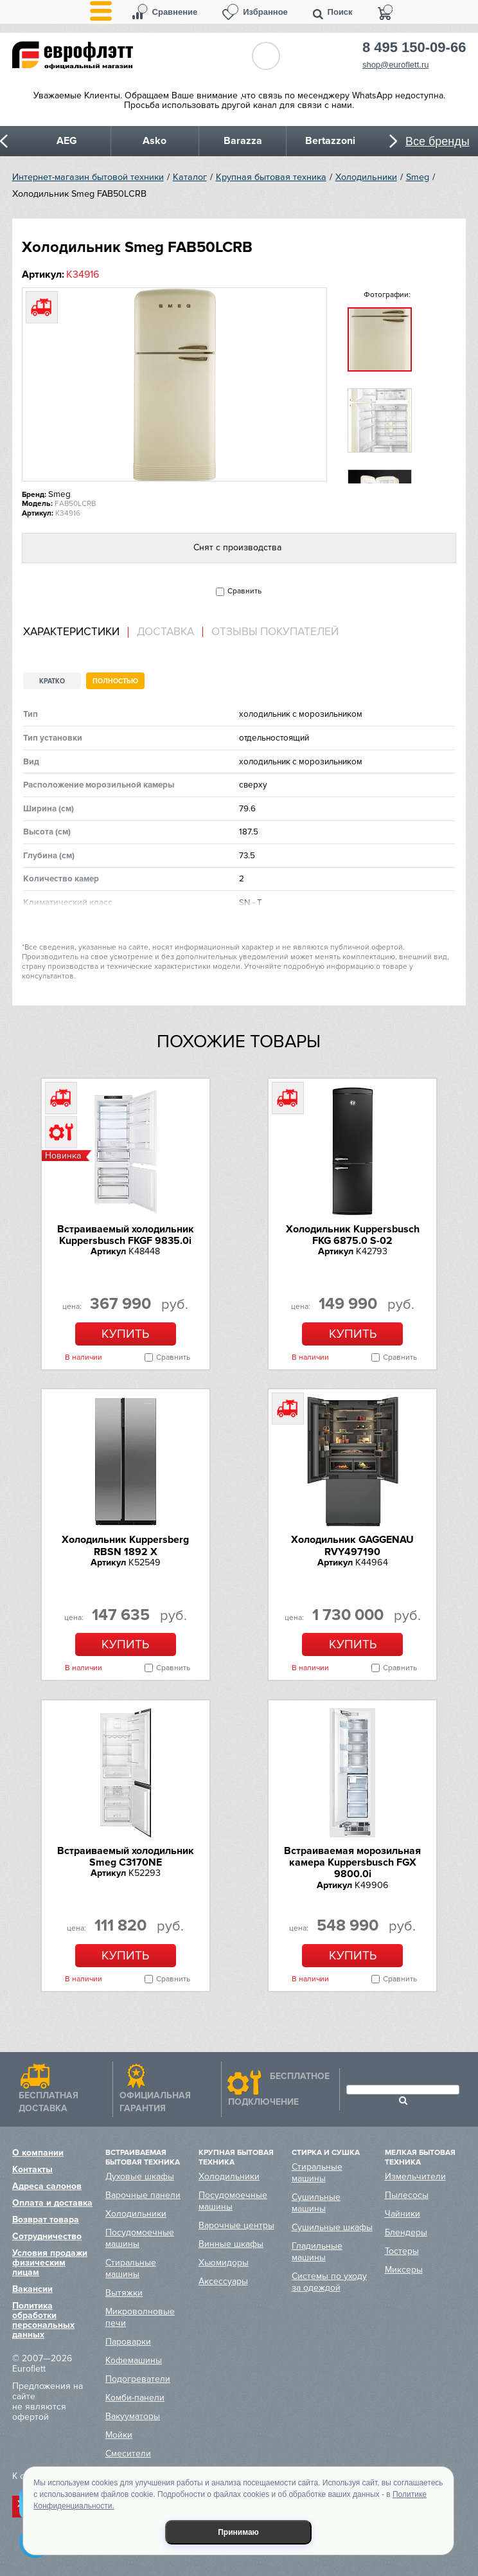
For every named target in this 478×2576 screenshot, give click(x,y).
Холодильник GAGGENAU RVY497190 (352, 1545)
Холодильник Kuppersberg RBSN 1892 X (125, 1545)
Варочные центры (236, 2225)
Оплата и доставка (52, 2202)
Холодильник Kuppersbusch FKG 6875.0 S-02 (353, 1235)
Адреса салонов (47, 2186)
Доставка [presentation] (165, 632)
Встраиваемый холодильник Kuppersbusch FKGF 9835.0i (125, 1235)
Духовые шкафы (139, 2176)
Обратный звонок (266, 56)
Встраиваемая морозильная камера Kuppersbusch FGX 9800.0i (352, 1862)
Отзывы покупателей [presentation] (275, 632)
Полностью (115, 681)
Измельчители (415, 2176)
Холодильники (366, 177)
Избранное (265, 12)
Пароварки (128, 2341)
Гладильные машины (317, 2251)
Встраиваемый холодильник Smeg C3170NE (125, 1856)
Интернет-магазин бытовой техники (88, 177)
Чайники (402, 2213)
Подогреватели (137, 2378)
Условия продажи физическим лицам (49, 2262)
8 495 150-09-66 (414, 48)
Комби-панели (134, 2397)
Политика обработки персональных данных (43, 2320)
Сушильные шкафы (332, 2227)
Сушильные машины (316, 2203)
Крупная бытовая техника (271, 177)
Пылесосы (407, 2195)
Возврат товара (45, 2219)
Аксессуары (223, 2281)
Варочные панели (143, 2195)
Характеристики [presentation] (71, 632)
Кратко (52, 681)
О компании (38, 2152)
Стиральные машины (130, 2268)
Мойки (118, 2434)
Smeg (417, 177)
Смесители (128, 2453)
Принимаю (238, 2532)
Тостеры (402, 2251)
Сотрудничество (47, 2236)
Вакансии (32, 2288)
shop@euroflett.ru (395, 64)
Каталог (190, 177)
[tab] (75, 632)
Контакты (32, 2169)
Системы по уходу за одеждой (329, 2282)
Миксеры (404, 2269)
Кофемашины (133, 2360)
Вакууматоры (132, 2416)
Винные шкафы (231, 2243)
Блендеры (406, 2232)
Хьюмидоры (224, 2262)
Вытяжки (124, 2292)
